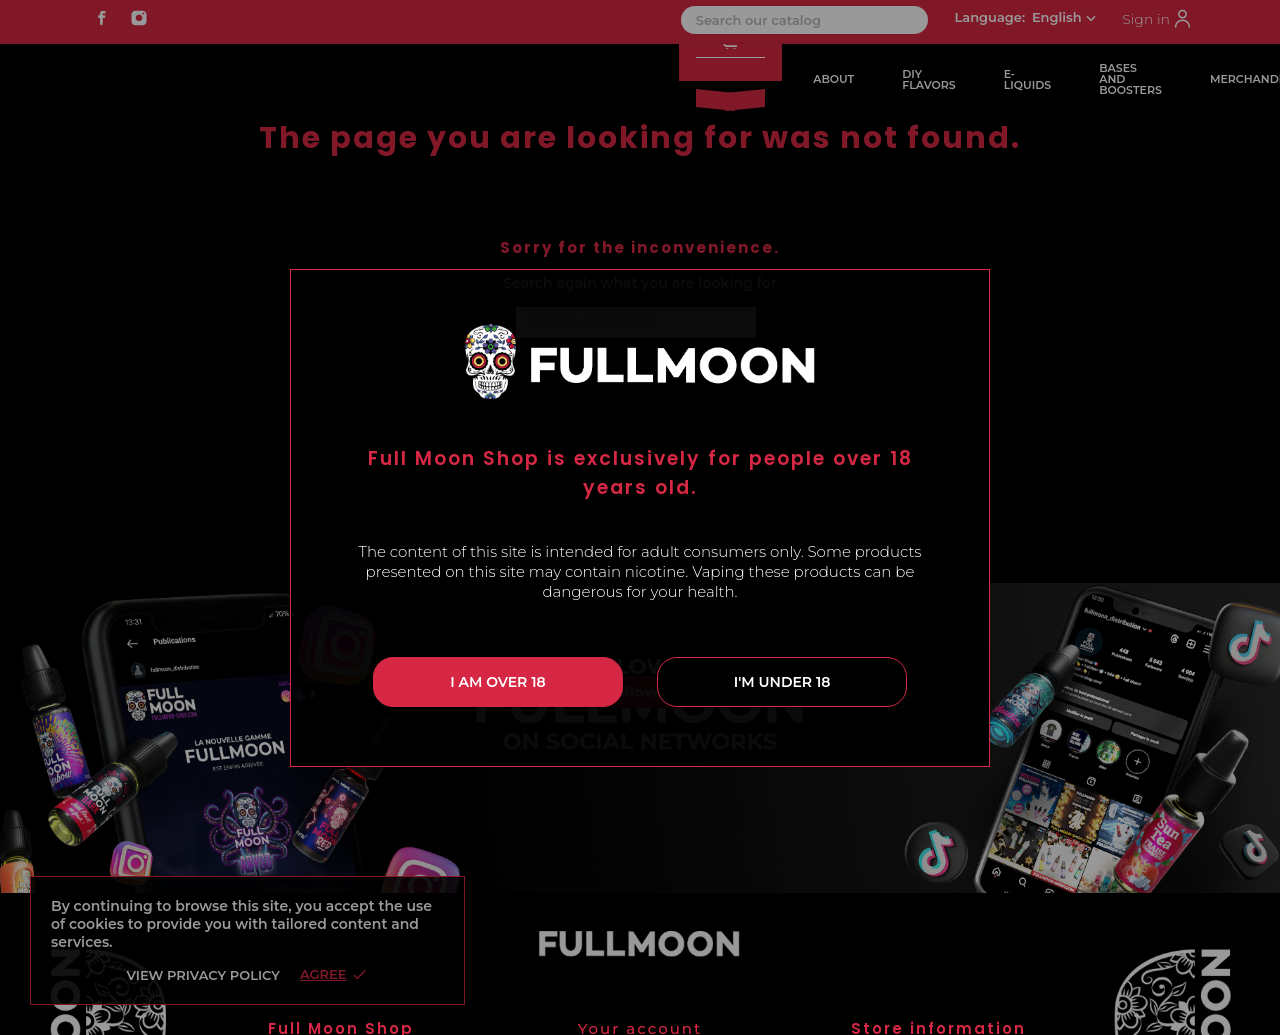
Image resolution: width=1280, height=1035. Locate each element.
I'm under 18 (782, 682)
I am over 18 (497, 682)
